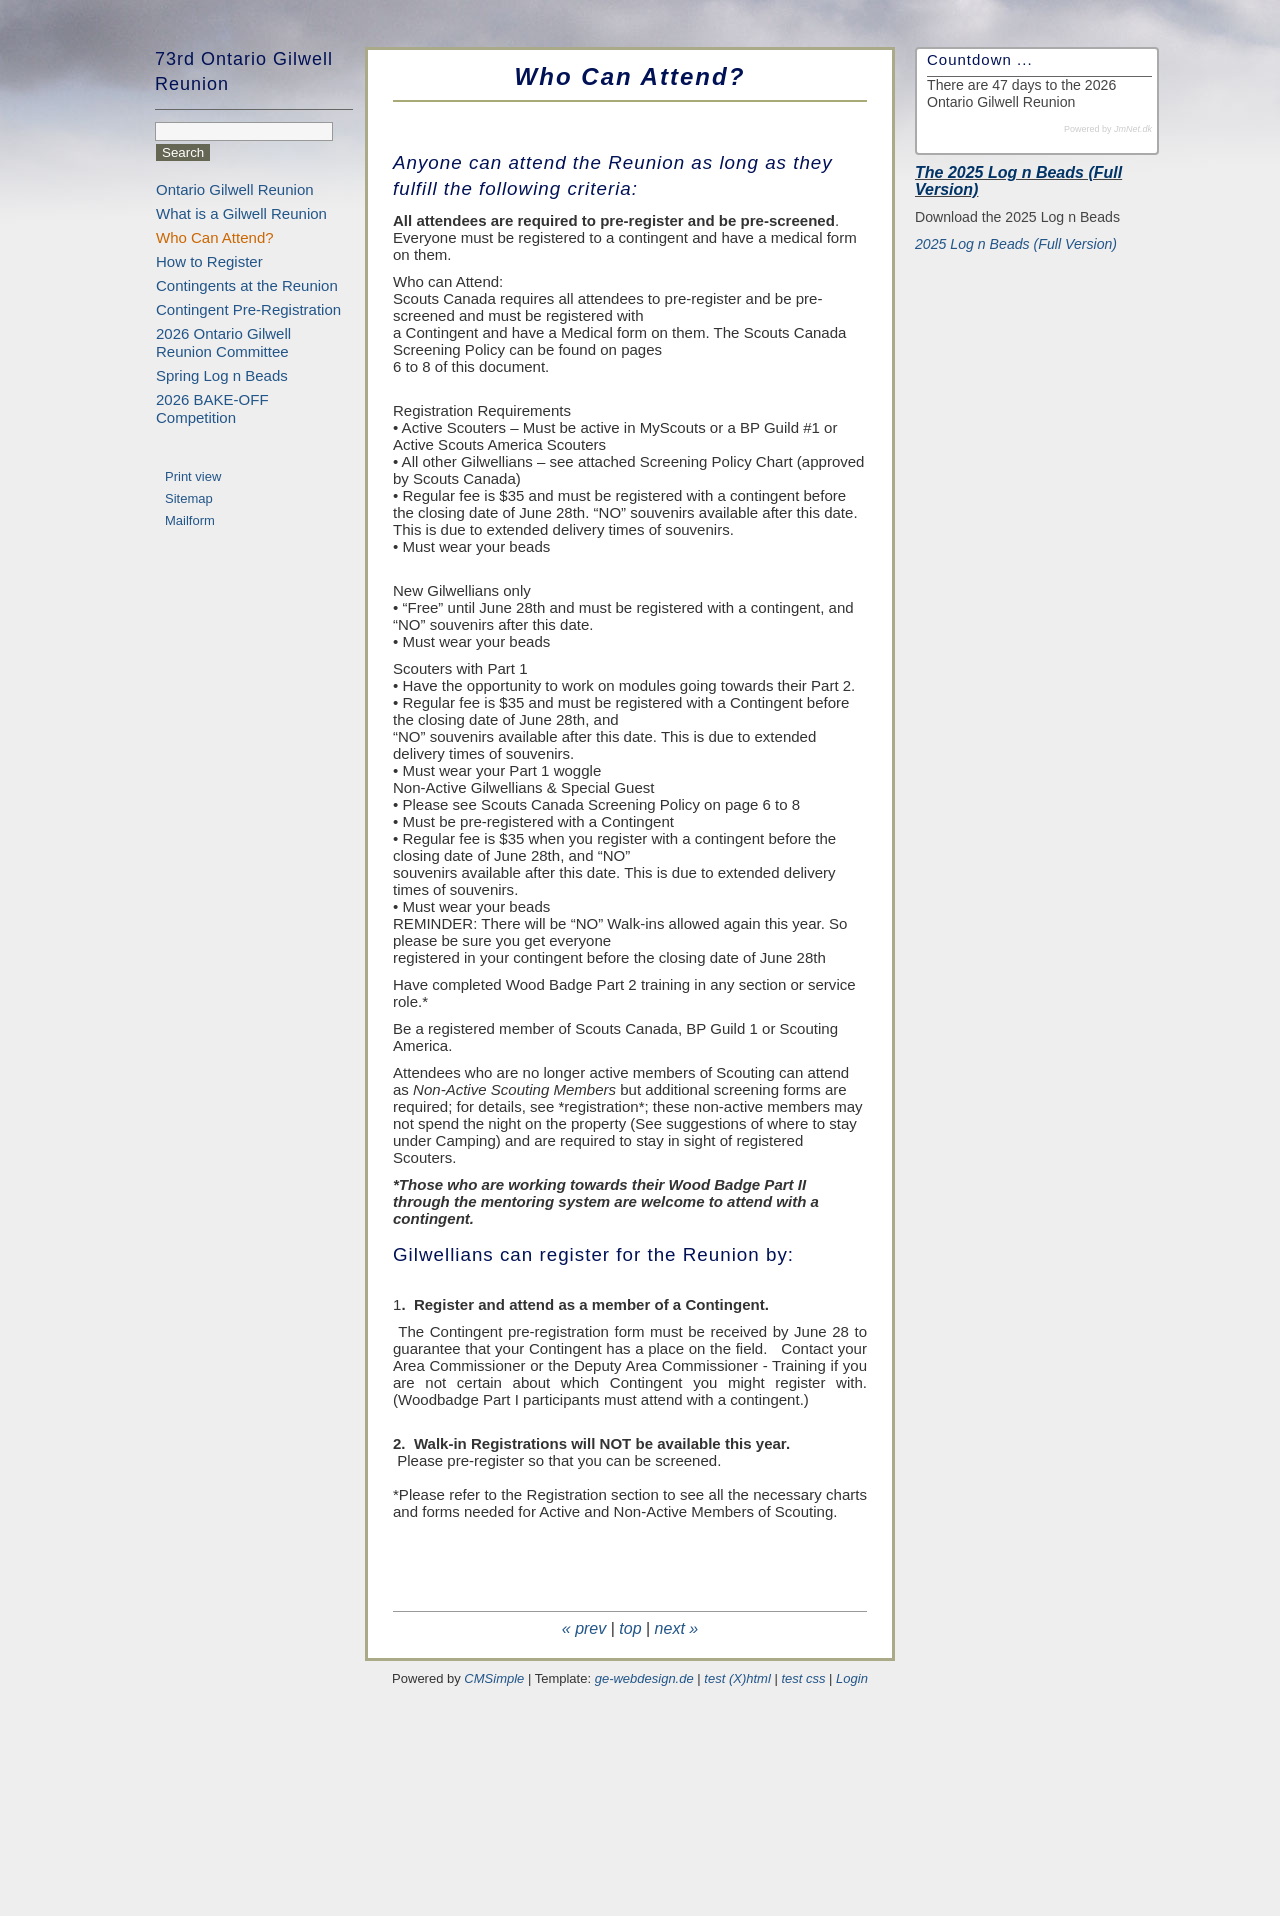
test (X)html (737, 1678)
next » (677, 1628)
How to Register (209, 261)
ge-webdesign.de (644, 1678)
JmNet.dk (1133, 129)
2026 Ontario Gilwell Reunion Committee (223, 342)
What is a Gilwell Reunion (241, 213)
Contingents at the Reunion (247, 285)
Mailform (190, 520)
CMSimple (494, 1678)
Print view (193, 476)
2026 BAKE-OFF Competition (212, 408)
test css (803, 1678)
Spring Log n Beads (222, 375)
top (630, 1628)
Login (852, 1678)
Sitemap (189, 498)
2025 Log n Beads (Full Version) (1016, 244)
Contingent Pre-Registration (248, 309)
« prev (584, 1628)
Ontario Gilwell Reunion (235, 189)
